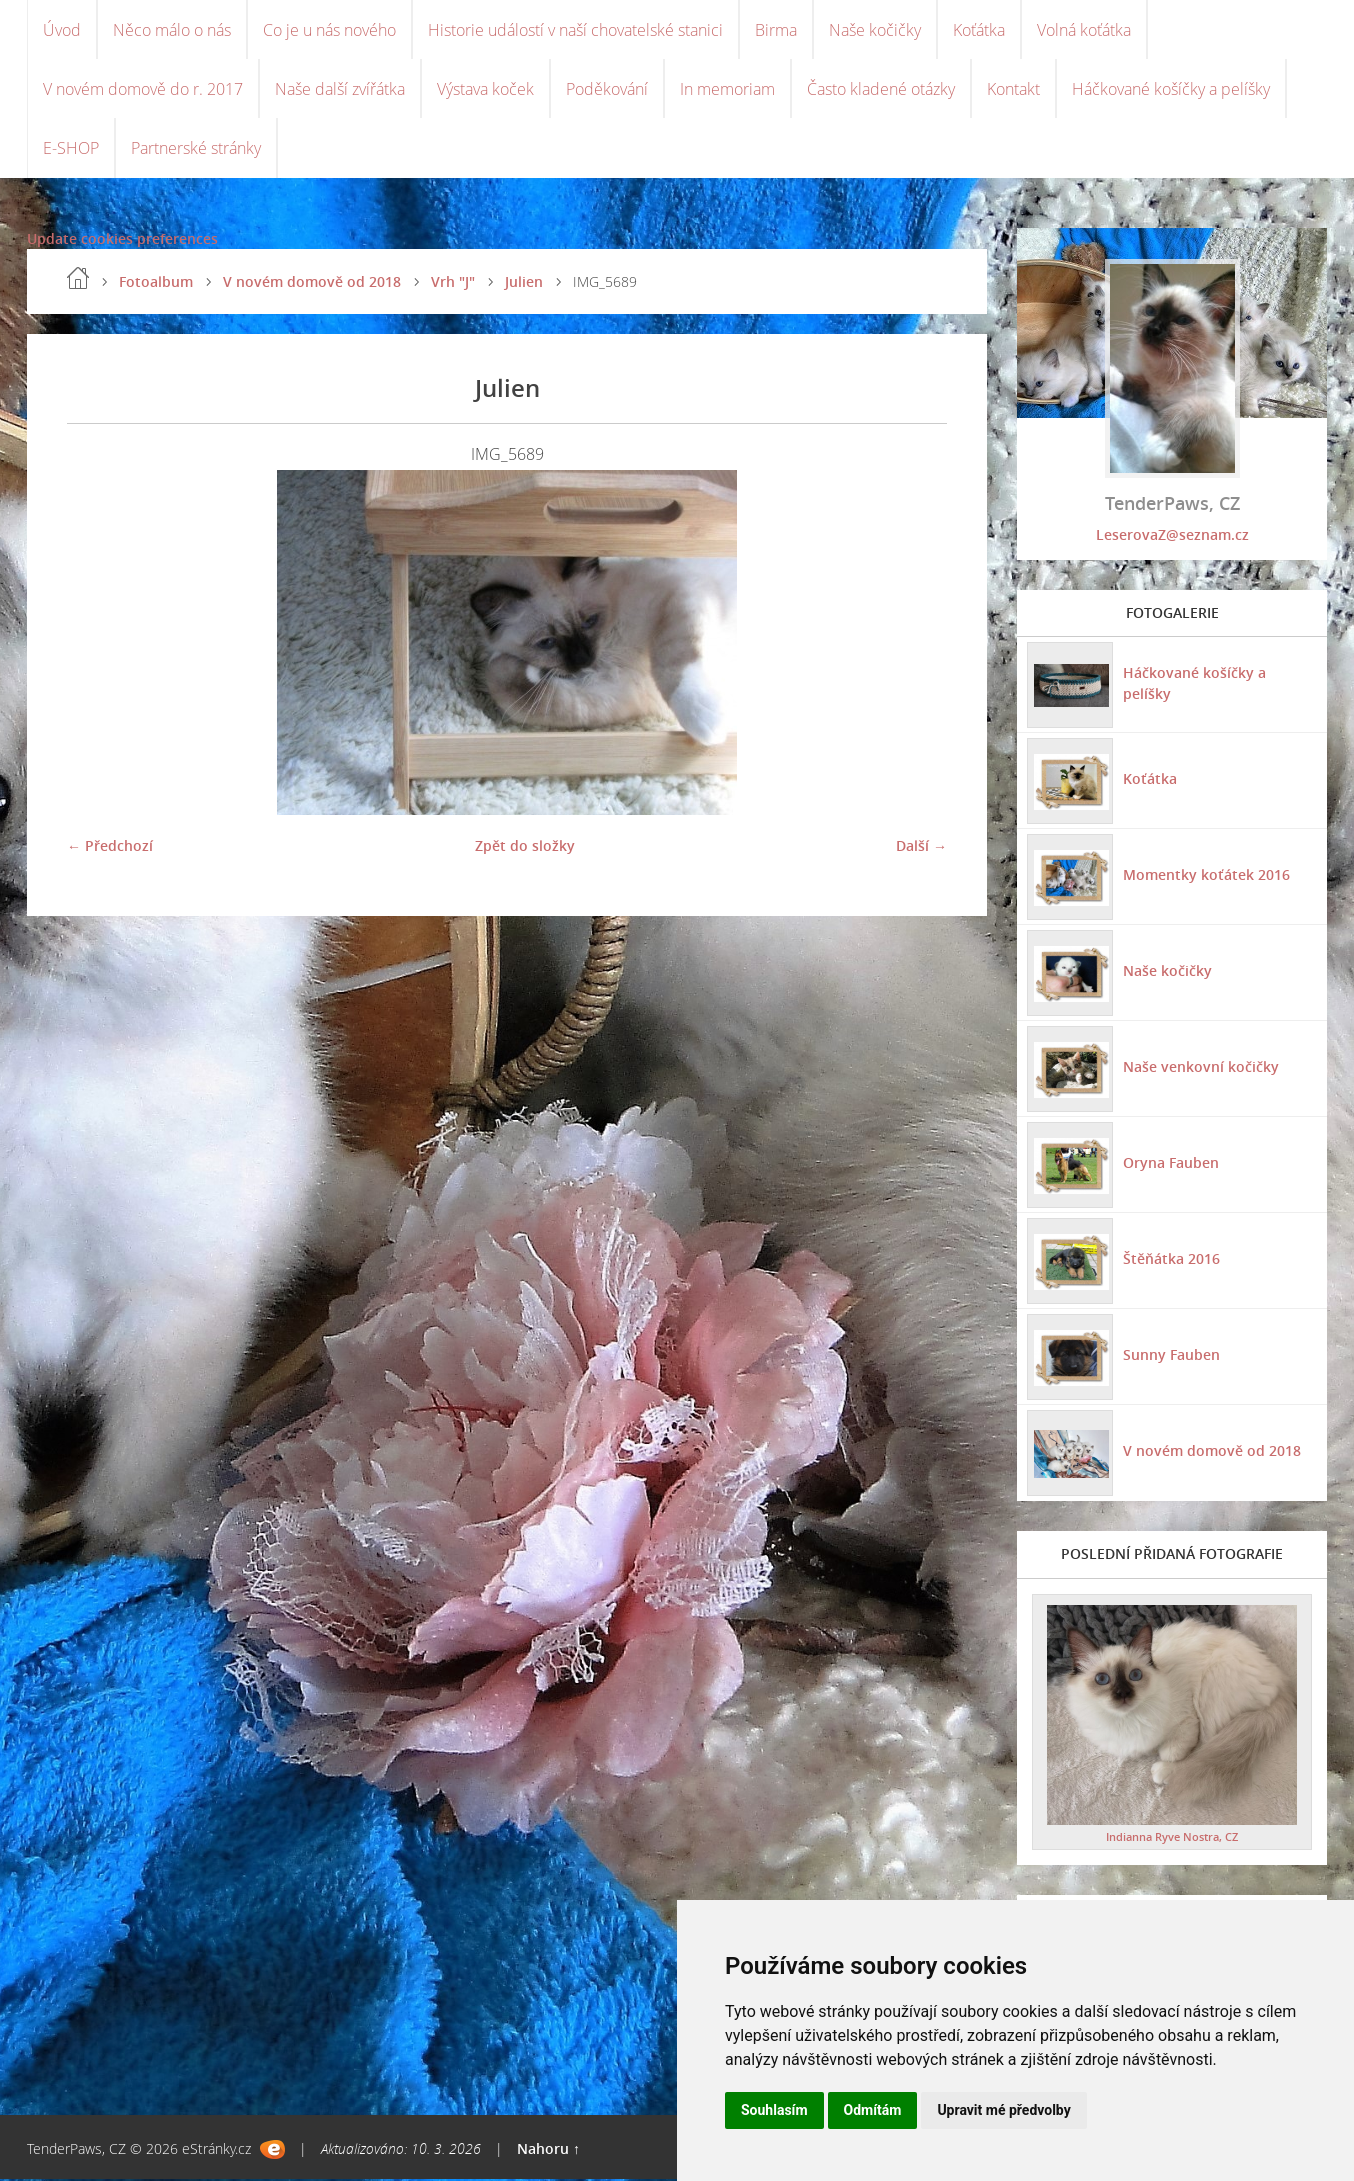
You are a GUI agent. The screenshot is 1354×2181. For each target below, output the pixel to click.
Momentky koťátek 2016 (1206, 876)
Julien (524, 283)
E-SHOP (71, 150)
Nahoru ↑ (548, 2150)
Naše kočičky (875, 30)
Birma (776, 30)
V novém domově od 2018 (312, 283)
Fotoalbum (156, 283)
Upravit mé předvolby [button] (1003, 2110)
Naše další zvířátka (340, 90)
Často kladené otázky (881, 90)
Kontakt (1013, 90)
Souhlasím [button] (774, 2110)
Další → (921, 847)
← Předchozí (110, 847)
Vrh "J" (453, 283)
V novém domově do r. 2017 (143, 90)
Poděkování (607, 90)
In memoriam (727, 90)
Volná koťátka (1084, 30)
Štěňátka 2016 (1171, 1260)
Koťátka (979, 30)
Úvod (62, 30)
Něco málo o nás (172, 30)
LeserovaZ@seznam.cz (1172, 536)
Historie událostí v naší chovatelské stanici (575, 30)
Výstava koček (485, 90)
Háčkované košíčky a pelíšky (1171, 90)
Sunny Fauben (1171, 1356)
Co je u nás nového (329, 30)
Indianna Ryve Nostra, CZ (1172, 1838)
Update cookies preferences (122, 240)
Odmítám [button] (873, 2110)
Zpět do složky (525, 847)
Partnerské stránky (196, 150)
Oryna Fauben (1171, 1164)
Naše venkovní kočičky (1201, 1068)
